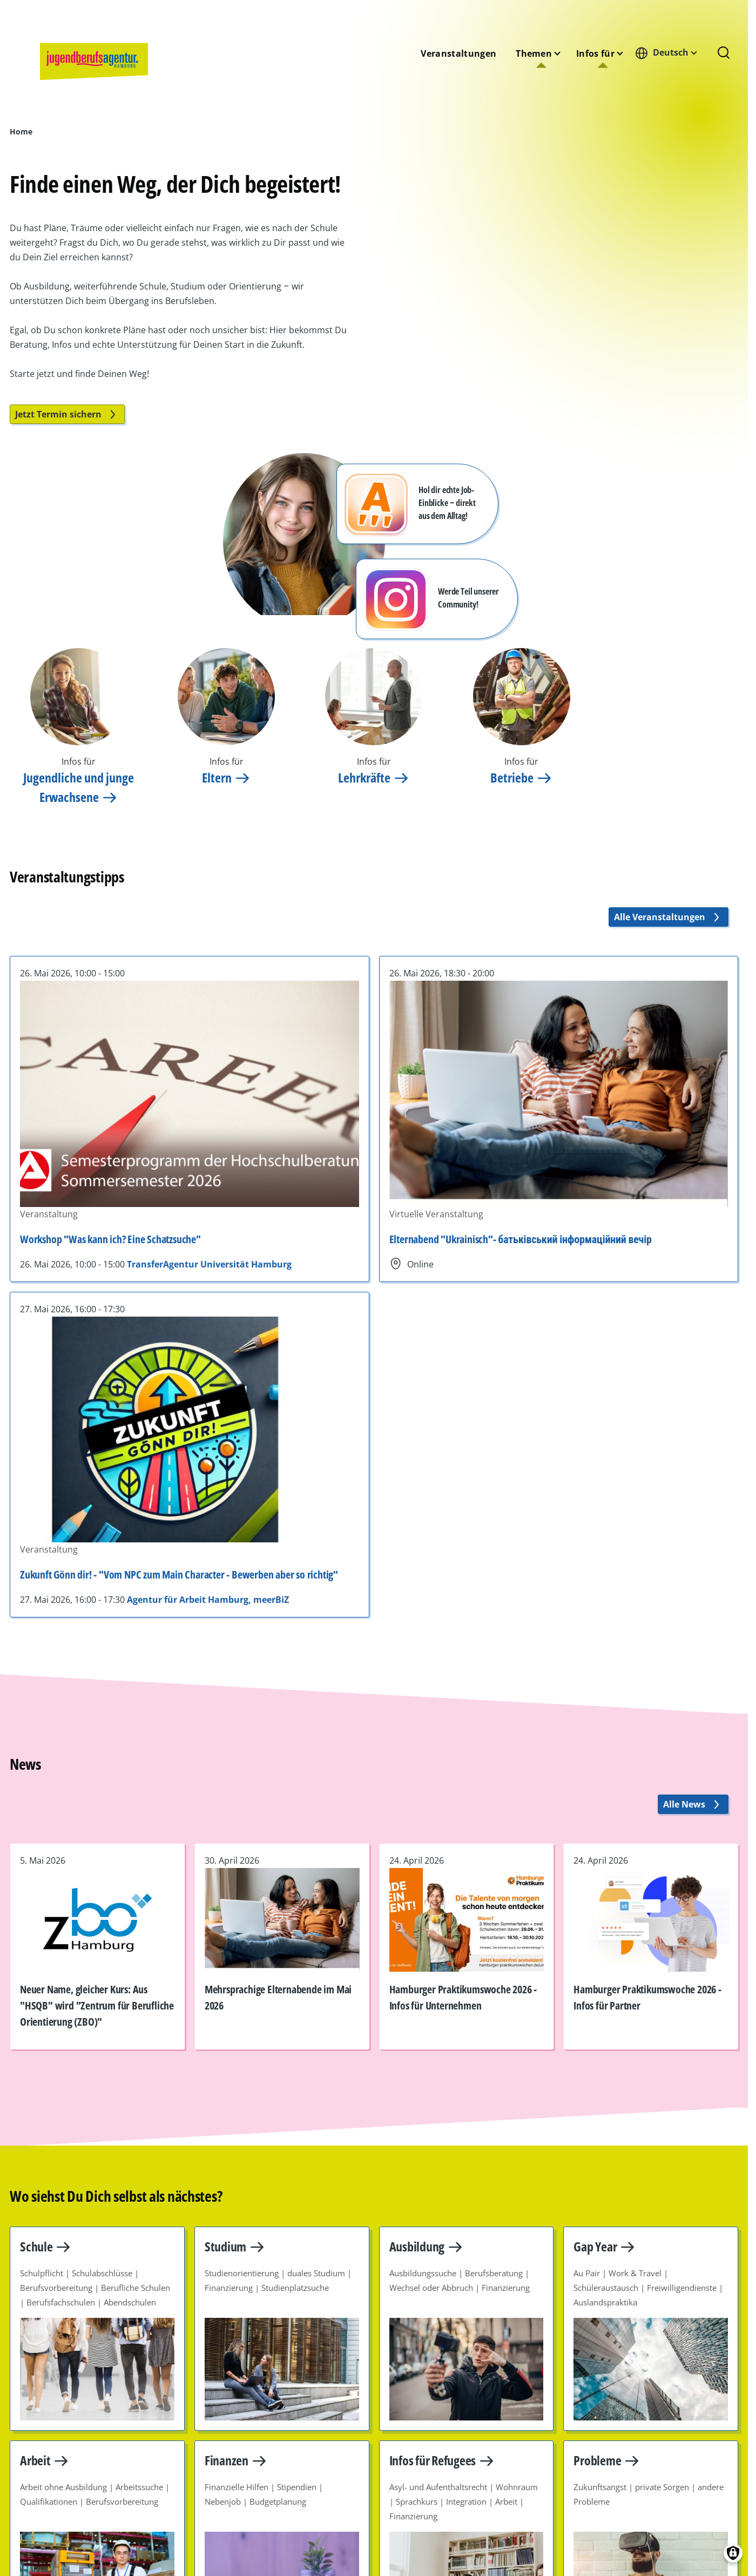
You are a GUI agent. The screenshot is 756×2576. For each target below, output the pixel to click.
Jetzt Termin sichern (67, 414)
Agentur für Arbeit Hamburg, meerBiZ (208, 1600)
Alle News (693, 1804)
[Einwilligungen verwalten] (733, 2553)
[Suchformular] (723, 53)
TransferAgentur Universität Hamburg (209, 1264)
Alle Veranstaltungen (668, 917)
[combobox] (669, 52)
